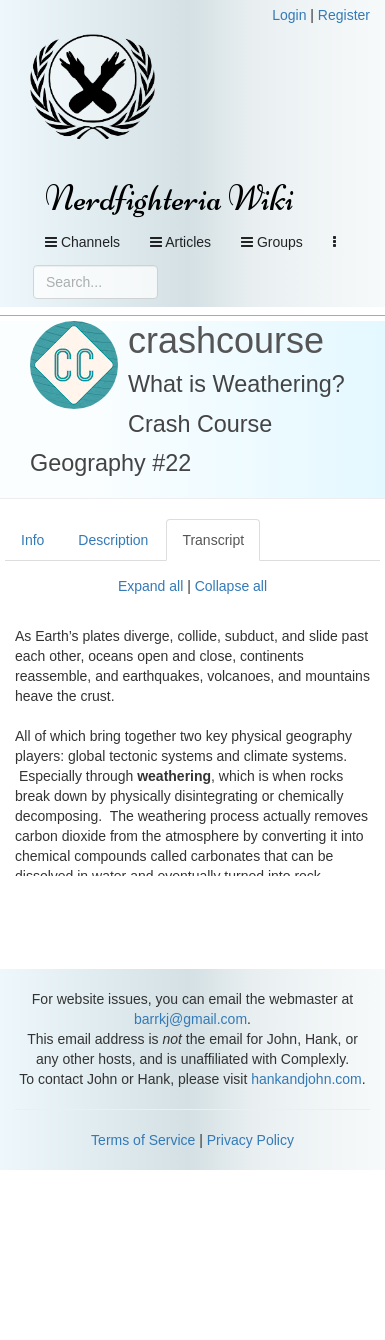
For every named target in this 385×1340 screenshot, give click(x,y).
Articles (180, 242)
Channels (82, 242)
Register (344, 15)
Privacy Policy (250, 1140)
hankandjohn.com (306, 1079)
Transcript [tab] (213, 540)
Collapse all (231, 586)
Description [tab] (113, 540)
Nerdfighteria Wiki (169, 198)
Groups (272, 242)
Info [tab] (32, 540)
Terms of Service (143, 1140)
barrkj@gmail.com (190, 1019)
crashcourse (226, 340)
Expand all (150, 586)
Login (289, 15)
